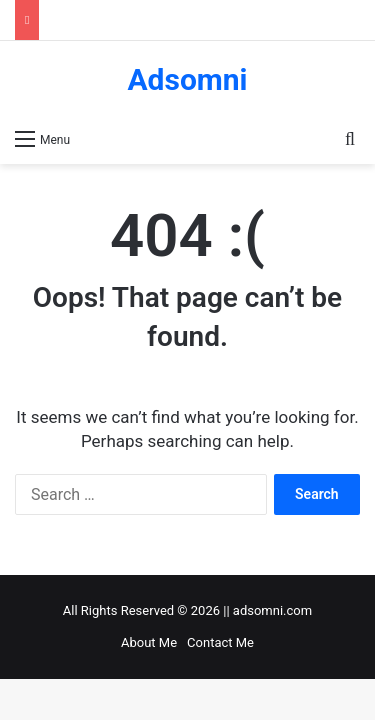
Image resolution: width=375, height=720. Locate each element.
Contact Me (220, 642)
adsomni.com (272, 610)
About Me (149, 642)
